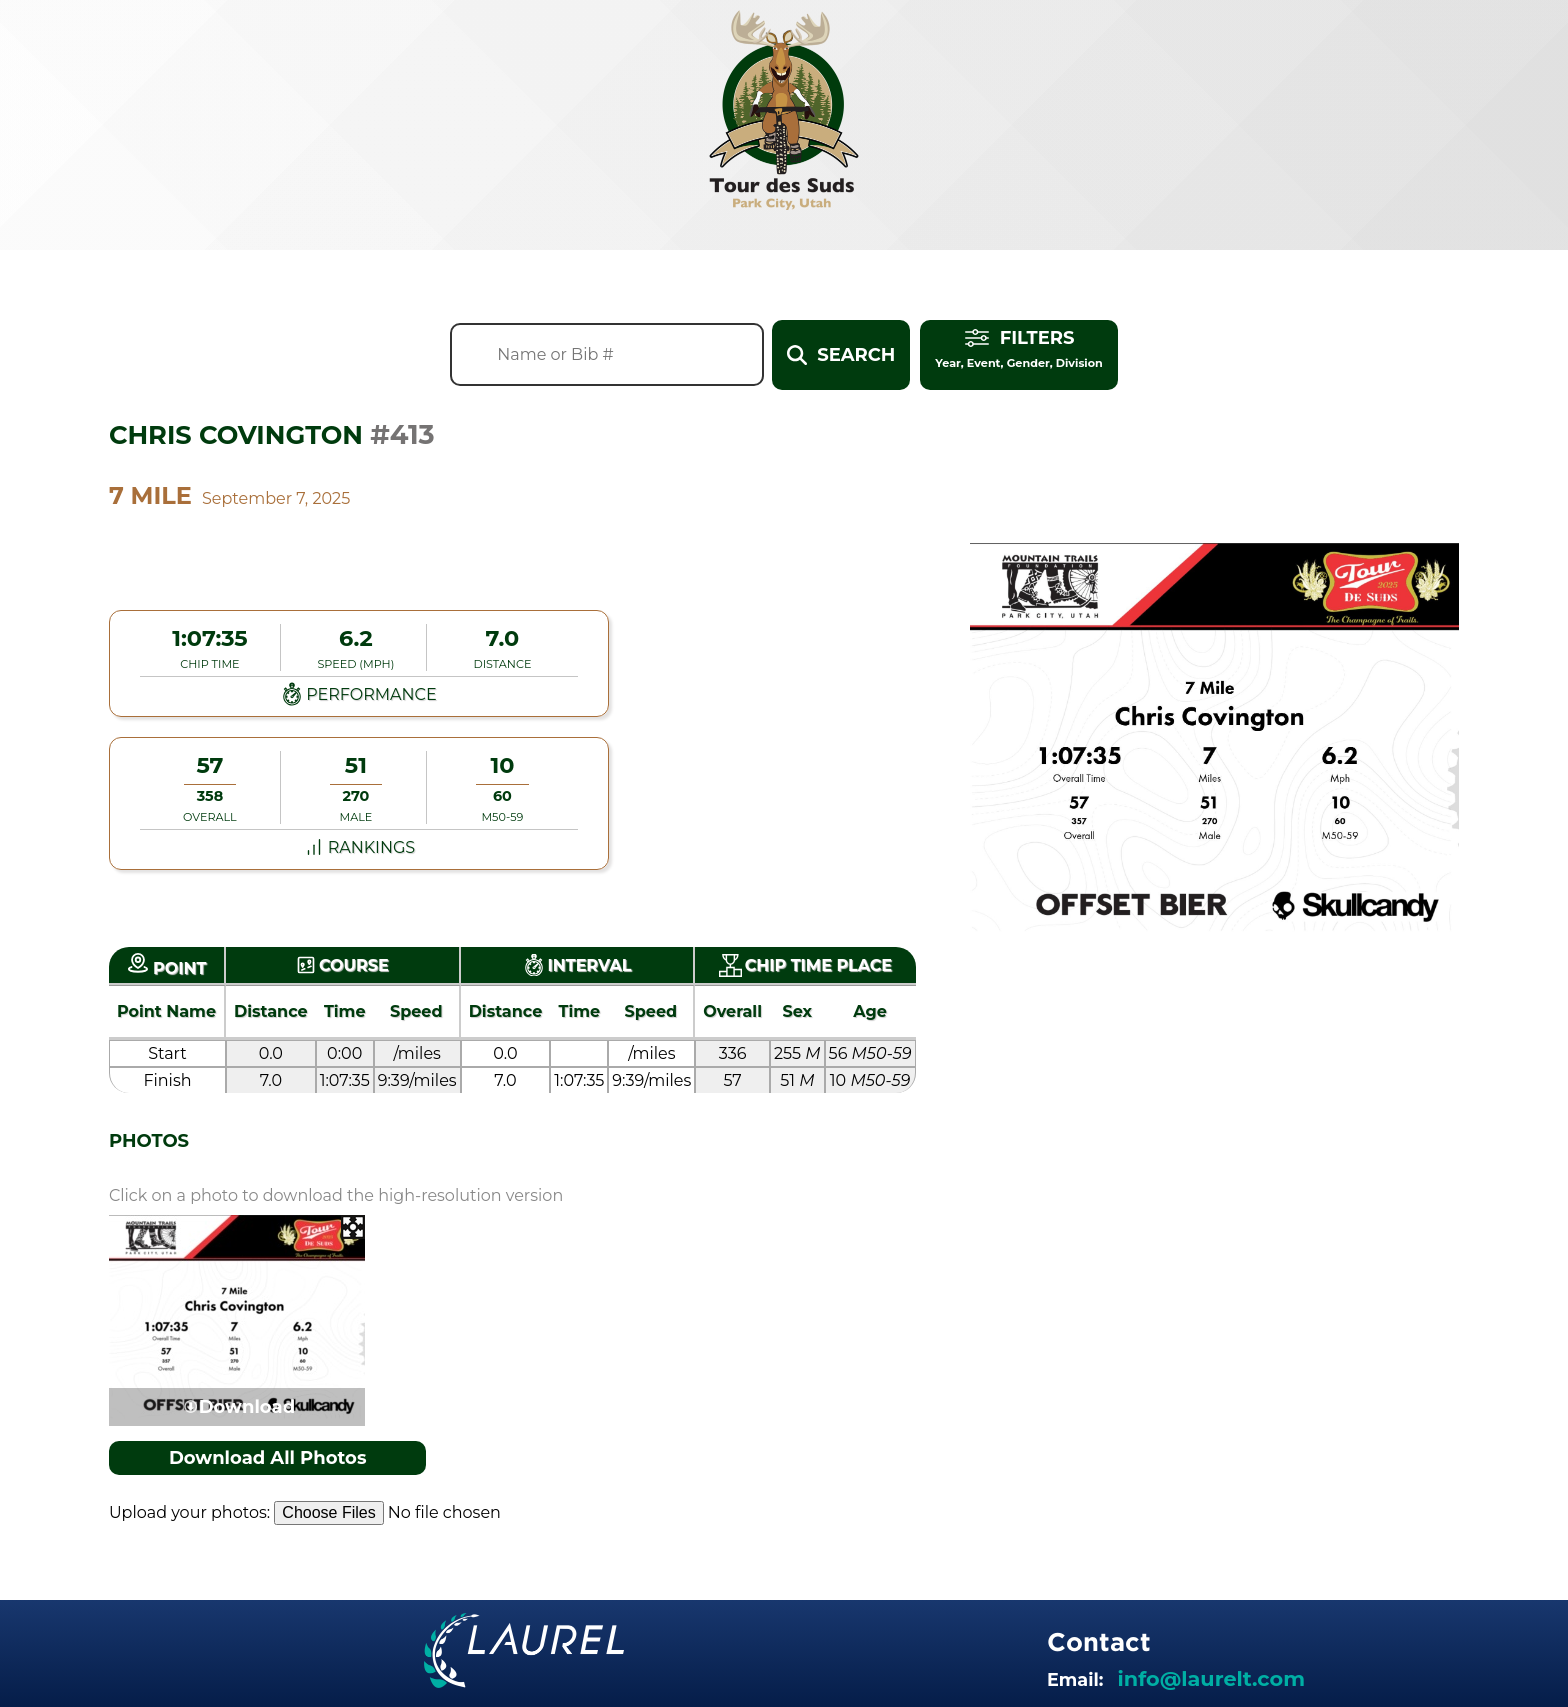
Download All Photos (268, 1458)
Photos (149, 1141)
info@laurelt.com (1211, 1678)
